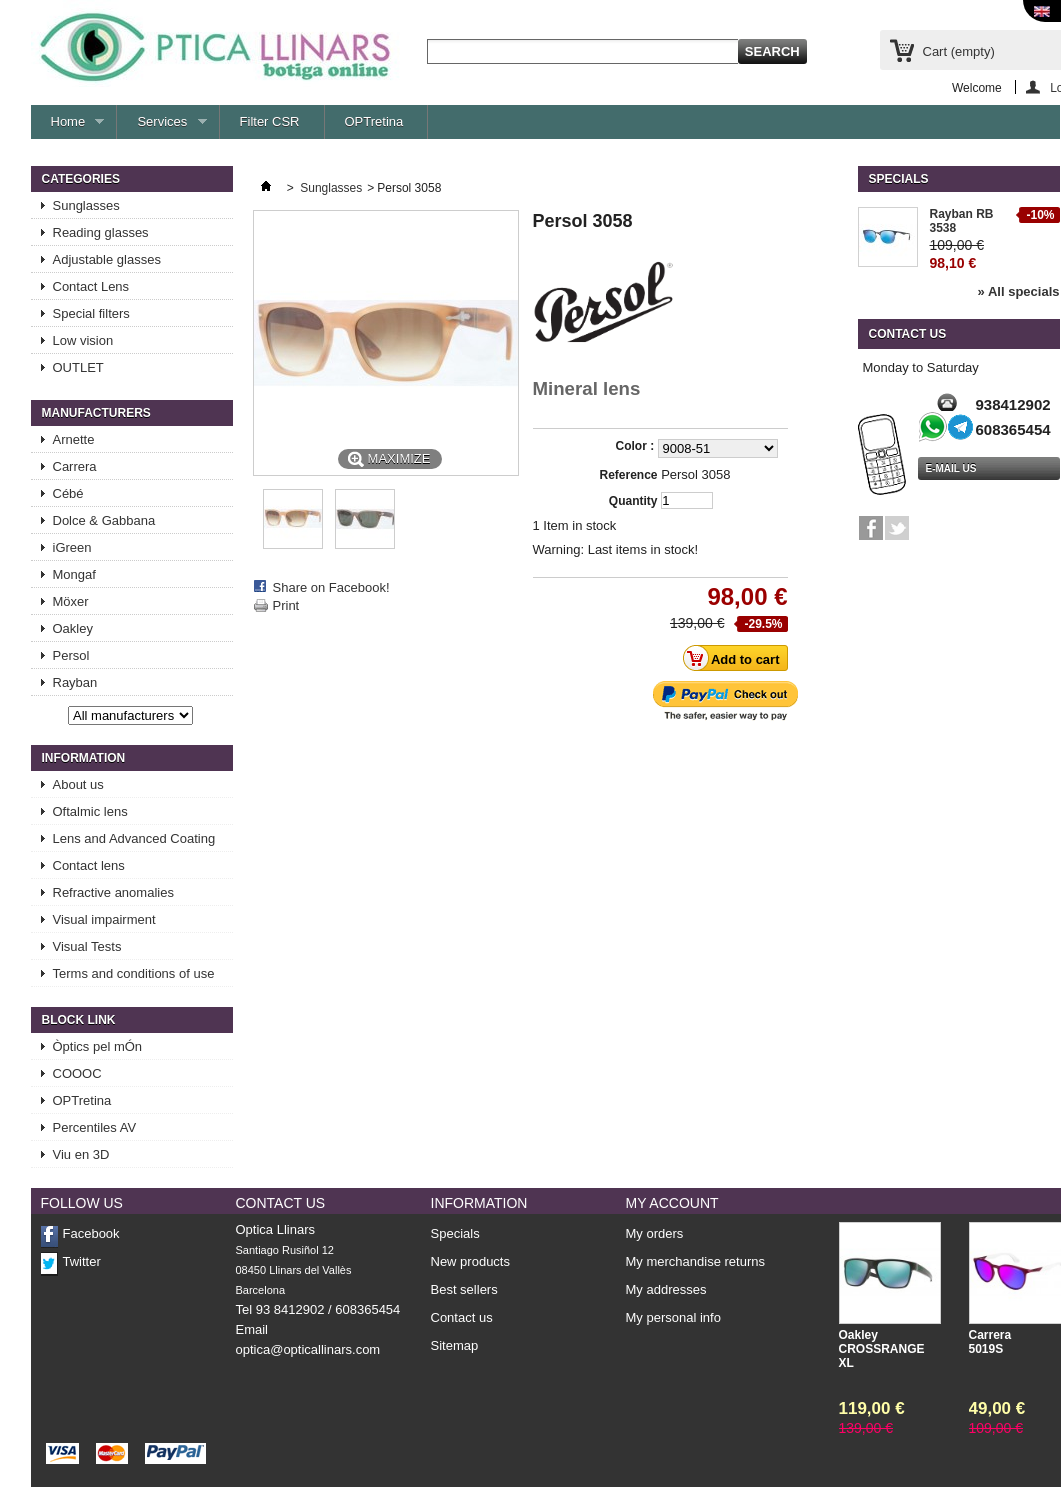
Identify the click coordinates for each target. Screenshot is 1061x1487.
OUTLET (78, 367)
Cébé (68, 493)
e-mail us (951, 468)
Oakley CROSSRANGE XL (879, 1349)
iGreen (72, 547)
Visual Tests (87, 946)
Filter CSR (270, 121)
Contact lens (89, 865)
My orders (655, 1234)
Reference (628, 475)
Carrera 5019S (990, 1342)
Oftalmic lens (90, 811)
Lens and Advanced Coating (134, 838)
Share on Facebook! (331, 587)
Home (68, 126)
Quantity (633, 501)
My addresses (666, 1290)
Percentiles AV (95, 1127)
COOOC (77, 1073)
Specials (899, 179)
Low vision (83, 340)
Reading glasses (101, 232)
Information (84, 758)
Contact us (462, 1317)
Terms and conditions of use (134, 973)
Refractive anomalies (113, 892)
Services (161, 126)
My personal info (673, 1318)
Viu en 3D (81, 1154)
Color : (637, 446)
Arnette (74, 439)
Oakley (73, 628)
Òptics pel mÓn (98, 1046)
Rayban (75, 682)
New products (470, 1261)
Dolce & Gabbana (104, 520)
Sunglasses (86, 205)
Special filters (91, 313)
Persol (71, 655)
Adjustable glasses (107, 259)
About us (78, 784)
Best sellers (464, 1289)
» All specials (1019, 291)
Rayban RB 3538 (962, 221)
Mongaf (74, 574)
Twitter (82, 1261)
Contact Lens (91, 286)
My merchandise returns (695, 1262)
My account (672, 1203)
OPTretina (374, 121)
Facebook (91, 1233)
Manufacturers (96, 413)
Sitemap (455, 1345)
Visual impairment (104, 919)
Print (286, 605)
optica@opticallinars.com (308, 1349)
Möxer (71, 601)
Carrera (75, 466)
